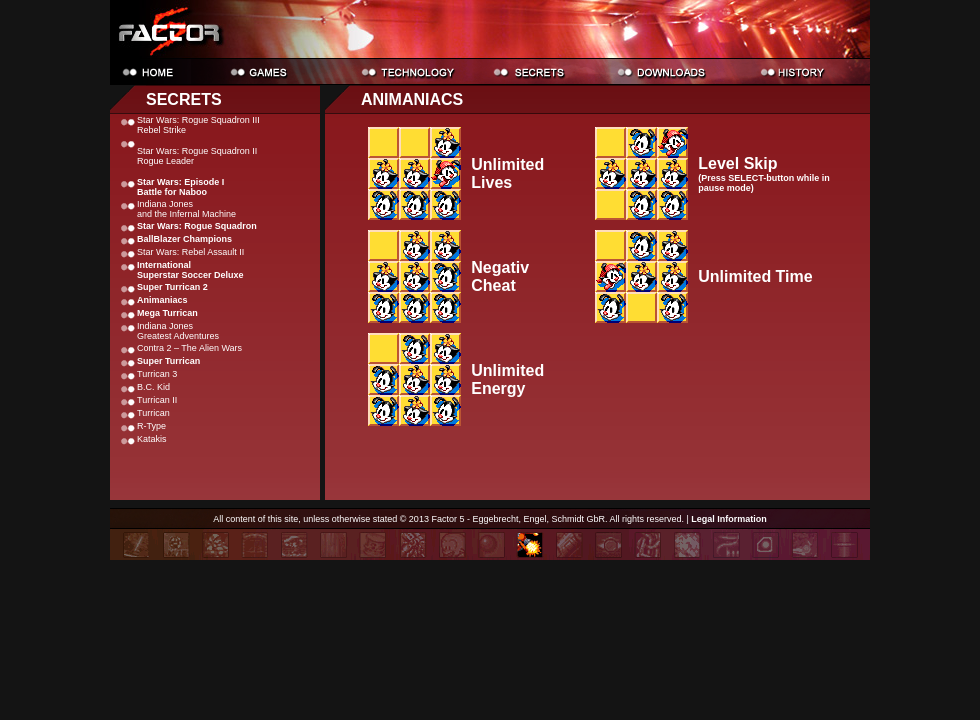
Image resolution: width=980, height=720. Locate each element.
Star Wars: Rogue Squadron (197, 226)
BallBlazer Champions (184, 239)
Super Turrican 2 (172, 287)
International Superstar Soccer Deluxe (190, 270)
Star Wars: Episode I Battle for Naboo (180, 187)
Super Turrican (168, 361)
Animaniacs (162, 300)
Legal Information (729, 519)
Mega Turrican (167, 313)
